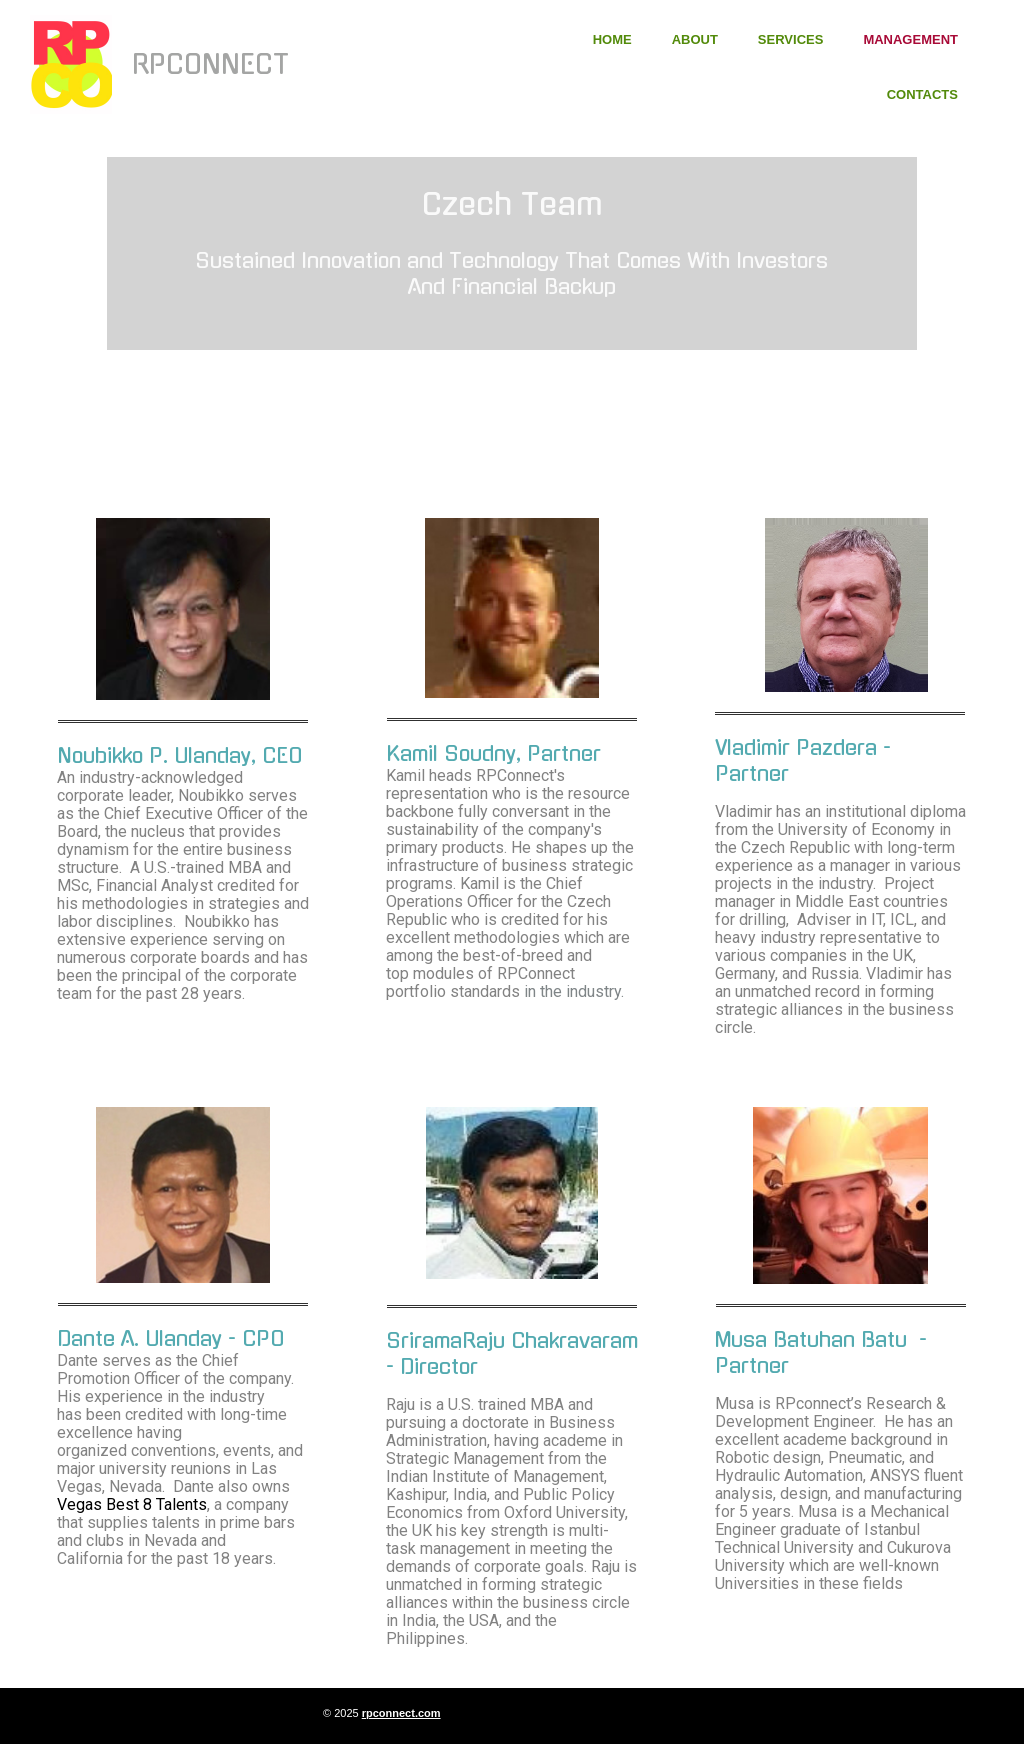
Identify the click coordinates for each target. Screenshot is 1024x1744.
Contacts (922, 94)
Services (791, 39)
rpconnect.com (401, 1713)
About (695, 39)
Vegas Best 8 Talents (132, 1504)
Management (910, 39)
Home (612, 39)
